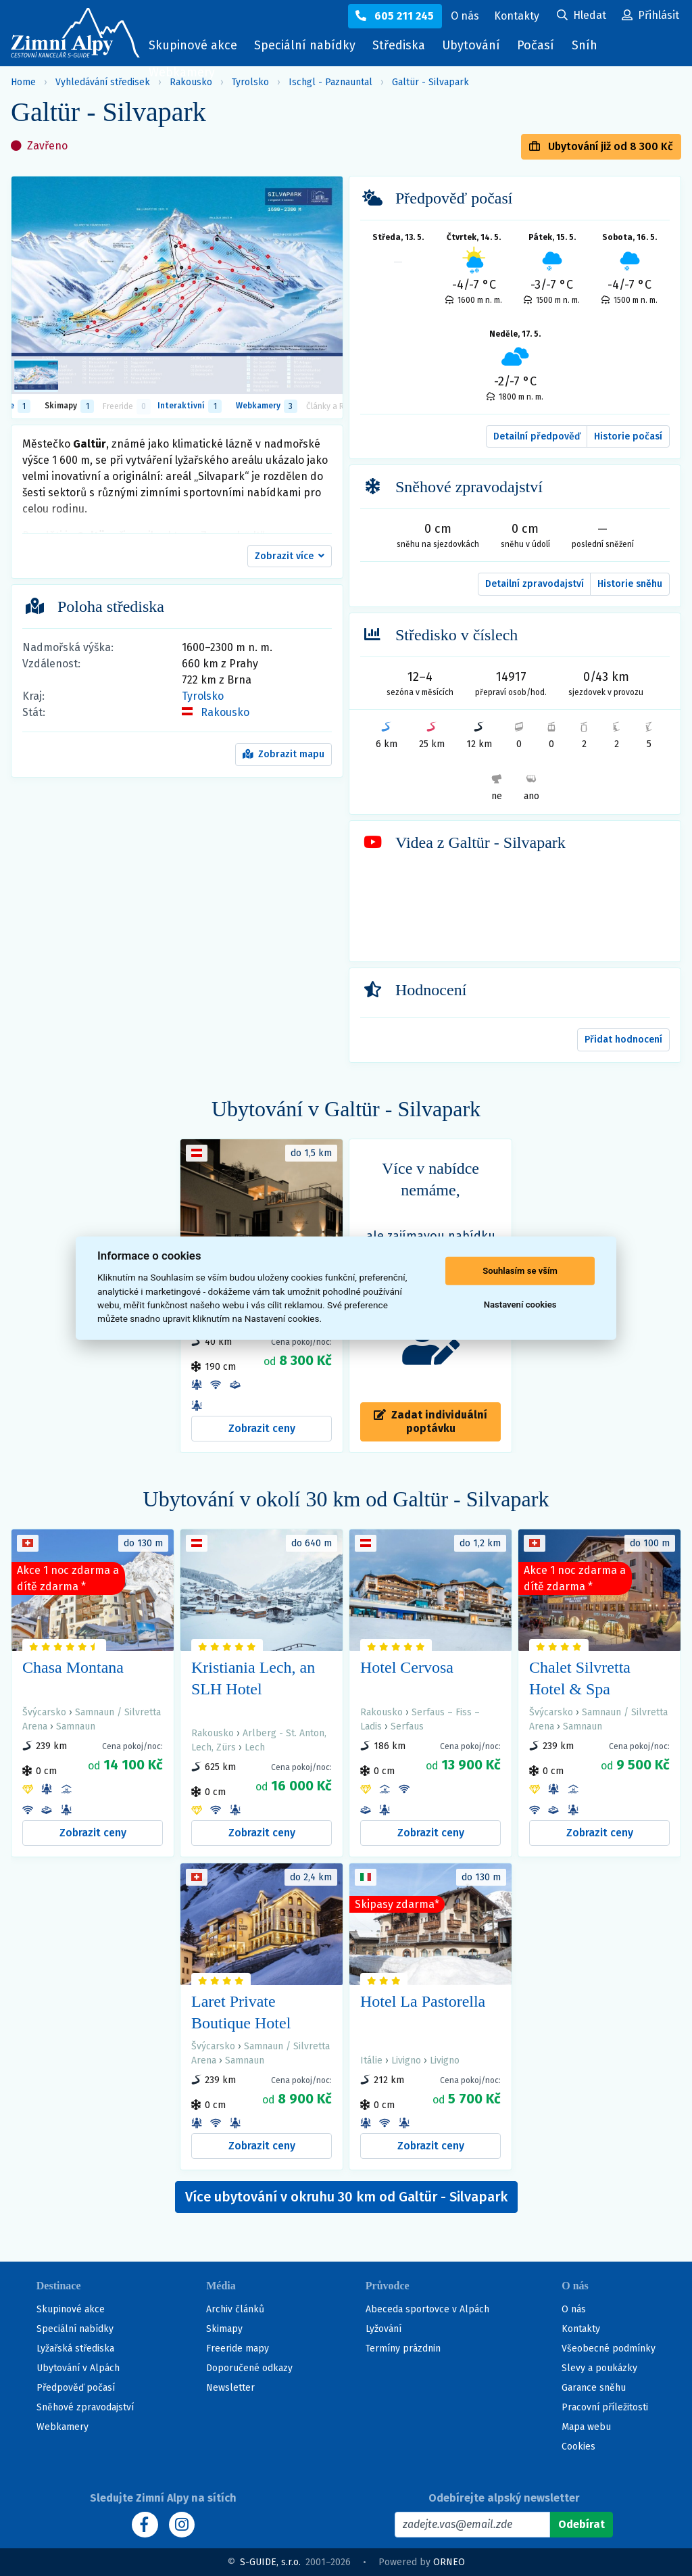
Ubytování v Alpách (78, 2368)
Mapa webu (586, 2427)
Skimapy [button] (69, 406)
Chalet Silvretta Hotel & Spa (580, 1678)
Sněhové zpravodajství (85, 2407)
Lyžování (383, 2329)
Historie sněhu (629, 584)
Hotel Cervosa (406, 1667)
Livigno (406, 2060)
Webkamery (182, 72)
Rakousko (225, 712)
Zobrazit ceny (261, 1428)
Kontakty (581, 2329)
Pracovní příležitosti (605, 2407)
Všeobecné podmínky (609, 2348)
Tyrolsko (203, 696)
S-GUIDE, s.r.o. (270, 2562)
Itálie (371, 2060)
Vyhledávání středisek (102, 82)
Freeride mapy (237, 2348)
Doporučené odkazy (249, 2368)
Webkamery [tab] (266, 406)
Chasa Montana (73, 1667)
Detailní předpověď (536, 436)
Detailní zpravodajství (534, 584)
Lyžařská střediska (75, 2348)
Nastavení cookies (520, 1304)
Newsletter (230, 2387)
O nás (574, 2309)
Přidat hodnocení (623, 1039)
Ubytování (474, 48)
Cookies (578, 2446)
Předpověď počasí (75, 2387)
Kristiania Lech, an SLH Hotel (253, 1678)
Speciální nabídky (304, 45)
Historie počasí (628, 436)
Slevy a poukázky (599, 2368)
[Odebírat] (581, 2524)
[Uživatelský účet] (581, 16)
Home (23, 82)
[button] (289, 556)
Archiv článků (235, 2309)
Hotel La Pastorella (422, 2001)
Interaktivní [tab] (189, 406)
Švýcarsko (44, 1712)
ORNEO (449, 2562)
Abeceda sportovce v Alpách (427, 2309)
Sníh (588, 48)
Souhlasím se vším (520, 1271)
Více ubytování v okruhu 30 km (346, 2197)
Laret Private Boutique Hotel (241, 2012)
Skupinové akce (193, 45)
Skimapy (224, 2329)
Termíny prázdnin (403, 2348)
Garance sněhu (594, 2387)
